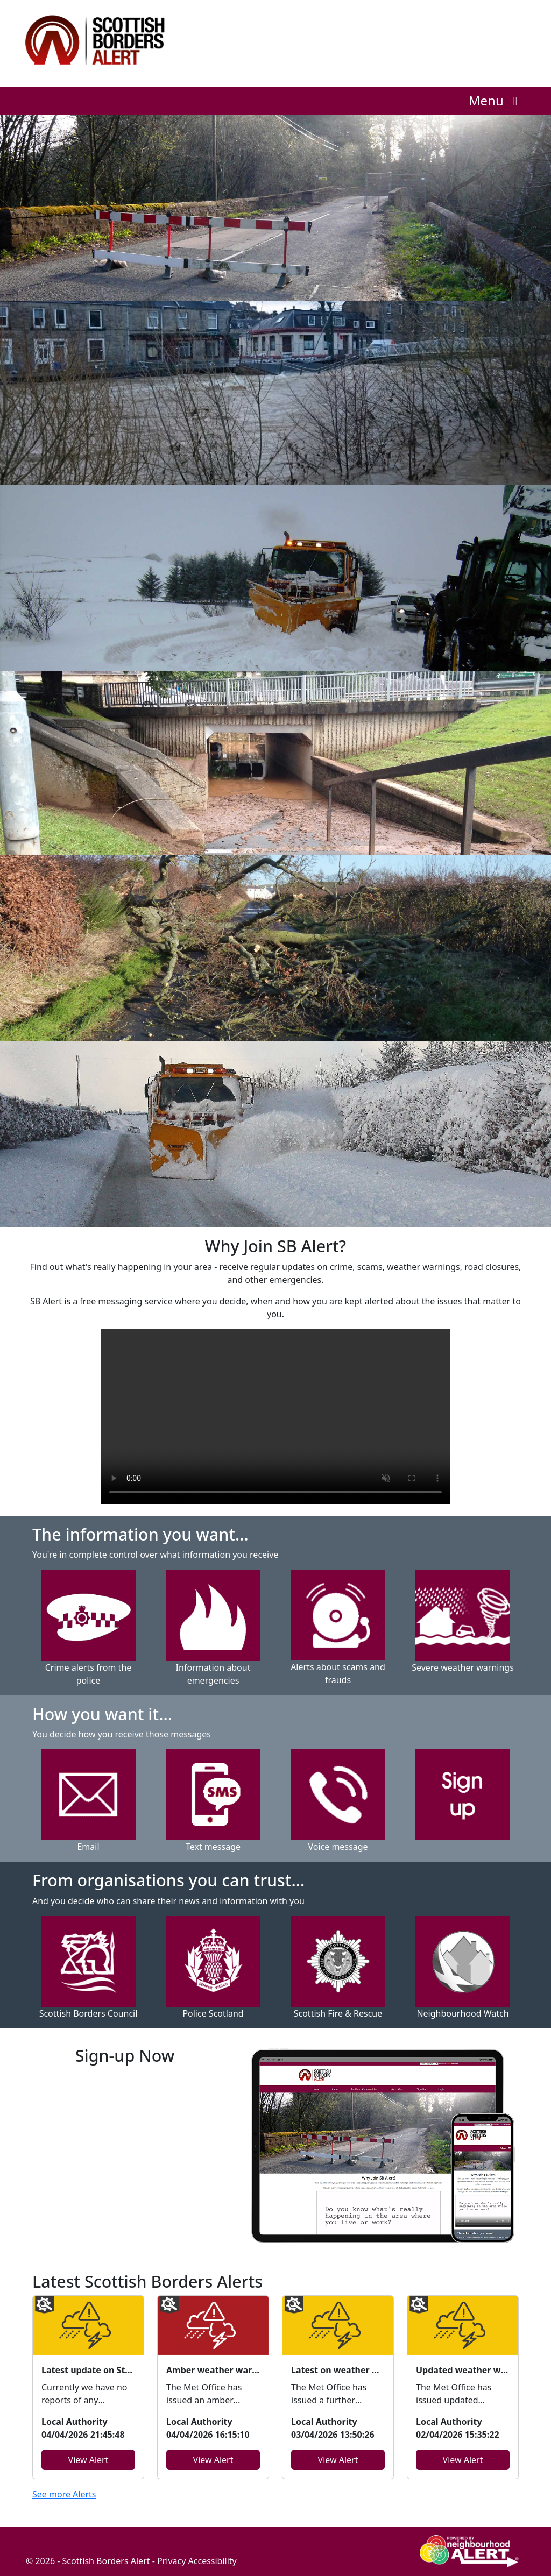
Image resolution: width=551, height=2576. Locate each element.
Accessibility (212, 2561)
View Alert (88, 2460)
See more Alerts (64, 2494)
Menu (496, 100)
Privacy (171, 2561)
